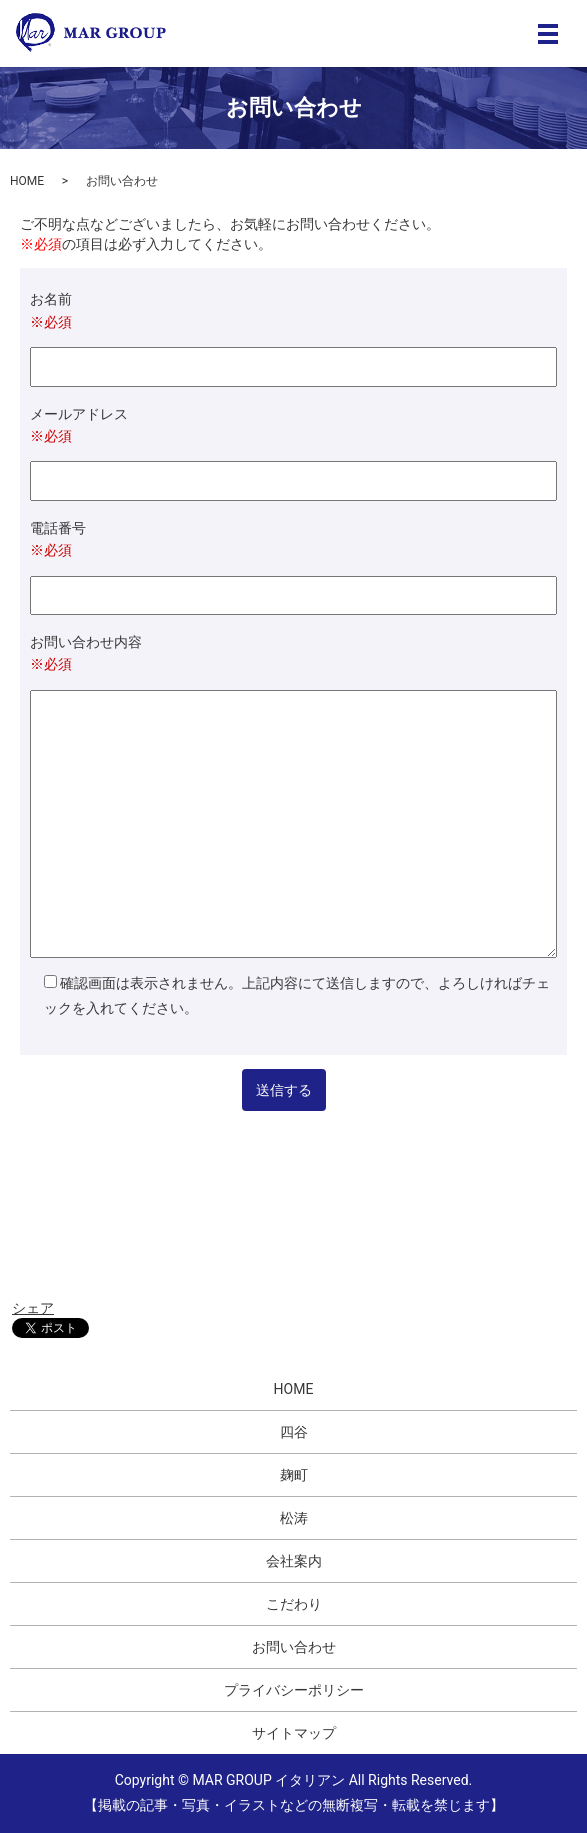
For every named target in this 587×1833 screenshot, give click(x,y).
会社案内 (294, 1561)
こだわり (294, 1604)
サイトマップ (294, 1733)
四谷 (294, 1432)
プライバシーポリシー (294, 1690)
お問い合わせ (294, 1647)
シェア (33, 1308)
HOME (27, 181)
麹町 (294, 1475)
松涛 (294, 1518)
